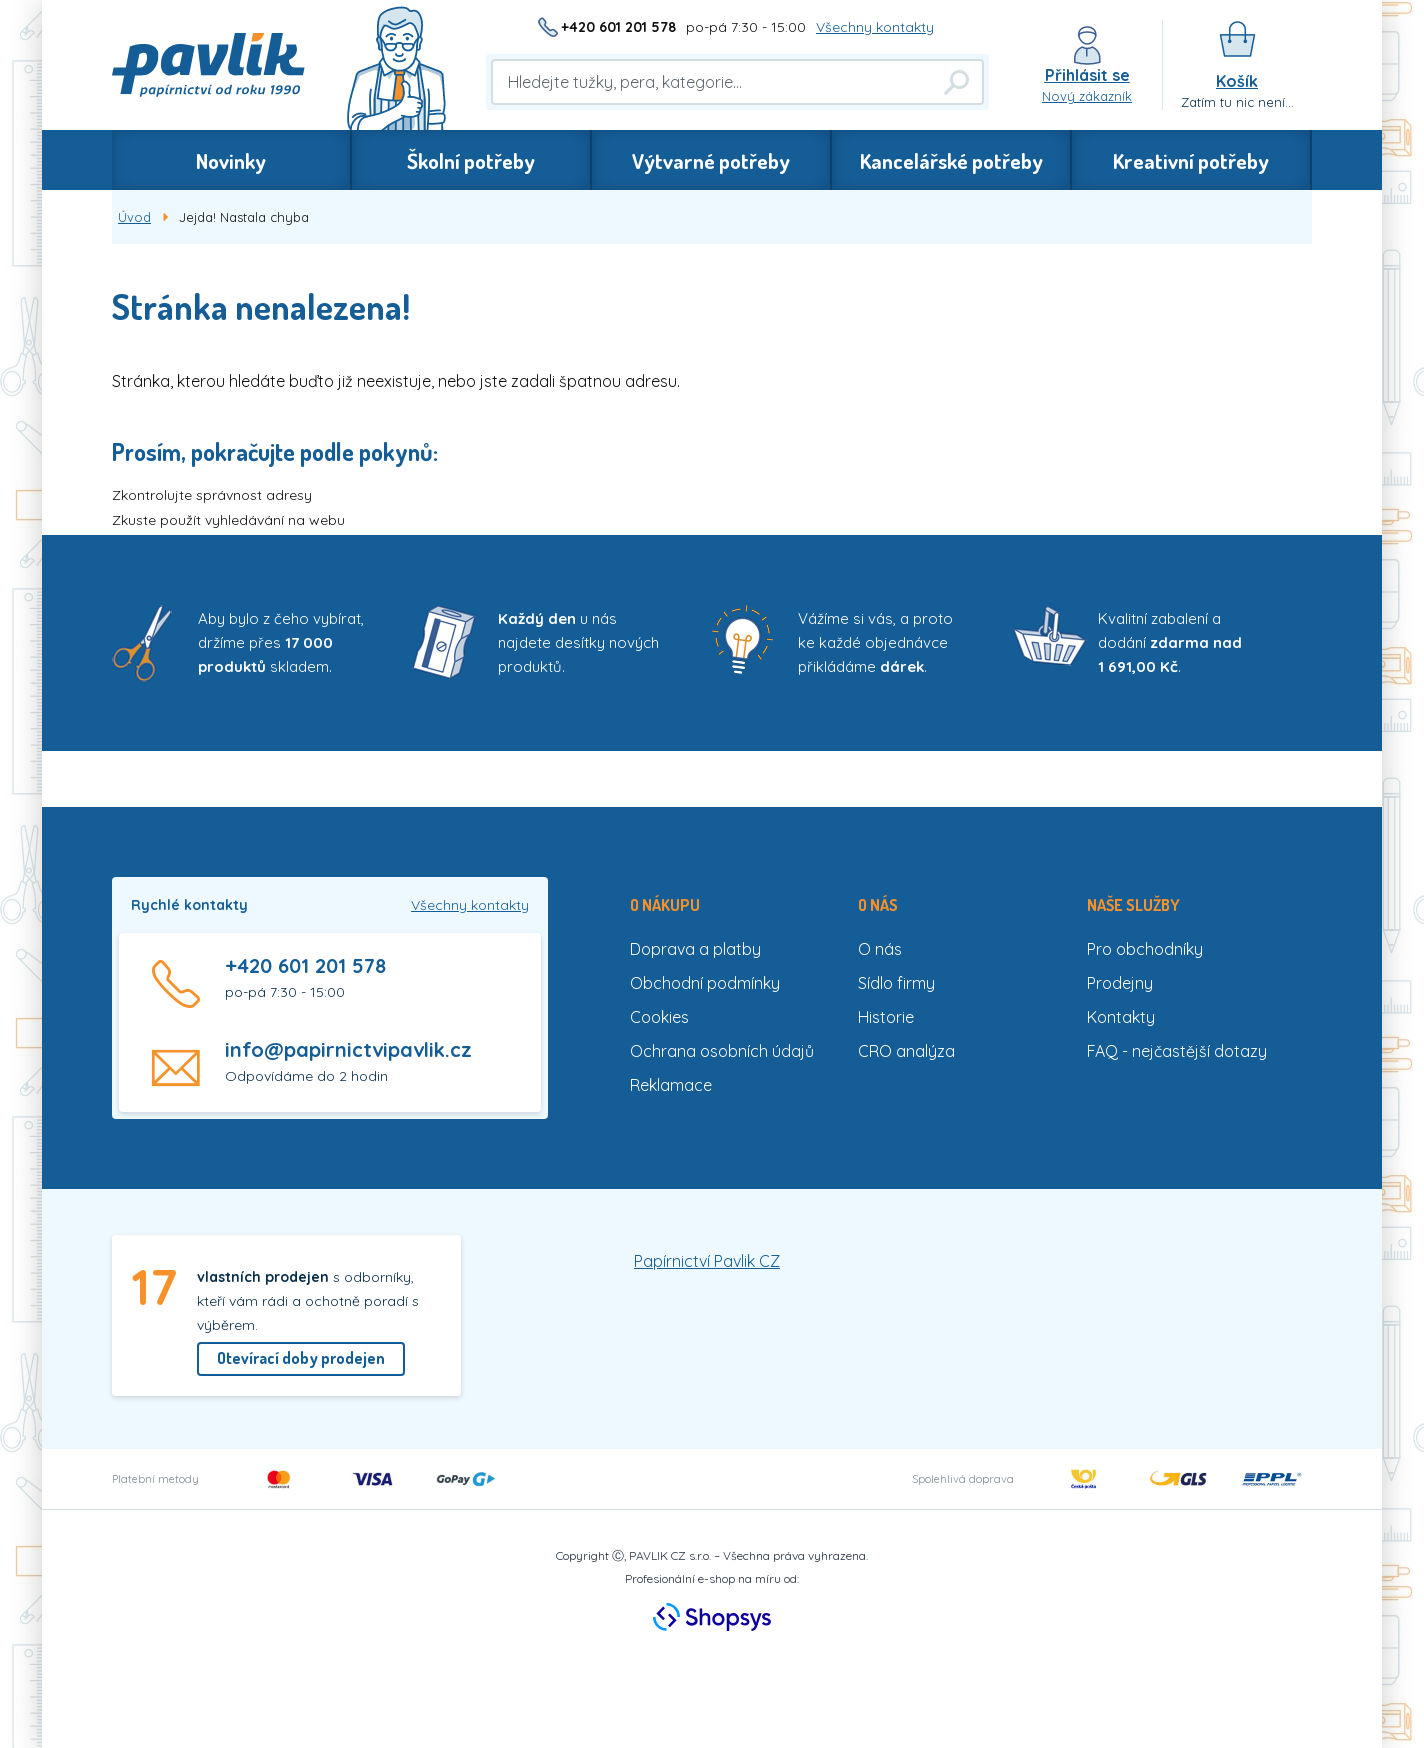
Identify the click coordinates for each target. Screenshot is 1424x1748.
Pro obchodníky (1145, 949)
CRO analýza (906, 1051)
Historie (886, 1017)
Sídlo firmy (896, 983)
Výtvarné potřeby (711, 160)
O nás (880, 949)
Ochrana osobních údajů (722, 1051)
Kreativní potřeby (1191, 160)
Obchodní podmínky (705, 983)
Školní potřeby (471, 160)
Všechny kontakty (875, 27)
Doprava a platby (695, 949)
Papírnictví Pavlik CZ (707, 1261)
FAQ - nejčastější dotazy (1177, 1051)
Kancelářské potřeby (951, 160)
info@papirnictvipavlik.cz (348, 1049)
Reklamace (671, 1085)
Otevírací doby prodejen (301, 1358)
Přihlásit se (1087, 75)
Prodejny (1120, 983)
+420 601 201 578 (618, 27)
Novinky (231, 160)
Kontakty (1121, 1017)
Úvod (134, 217)
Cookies (659, 1017)
